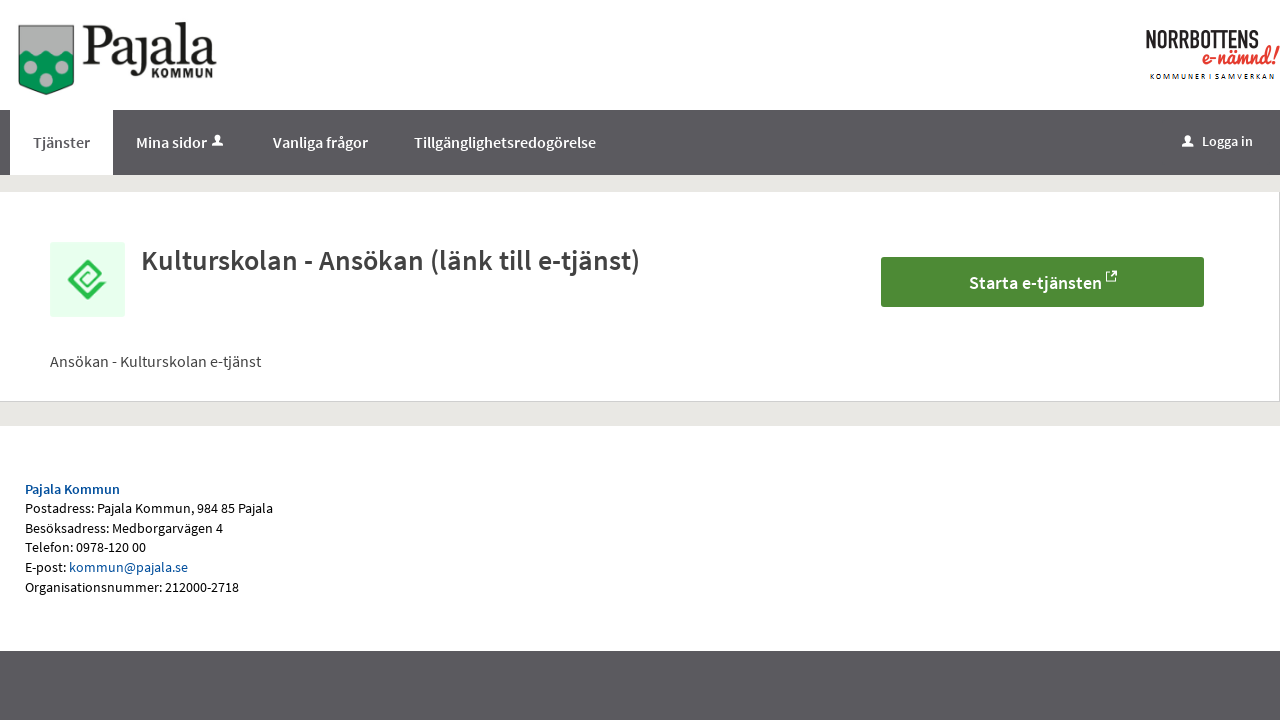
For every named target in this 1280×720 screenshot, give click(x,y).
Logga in (1217, 141)
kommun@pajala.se (128, 567)
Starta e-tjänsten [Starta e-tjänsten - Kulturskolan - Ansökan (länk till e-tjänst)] (1035, 282)
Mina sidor (181, 142)
